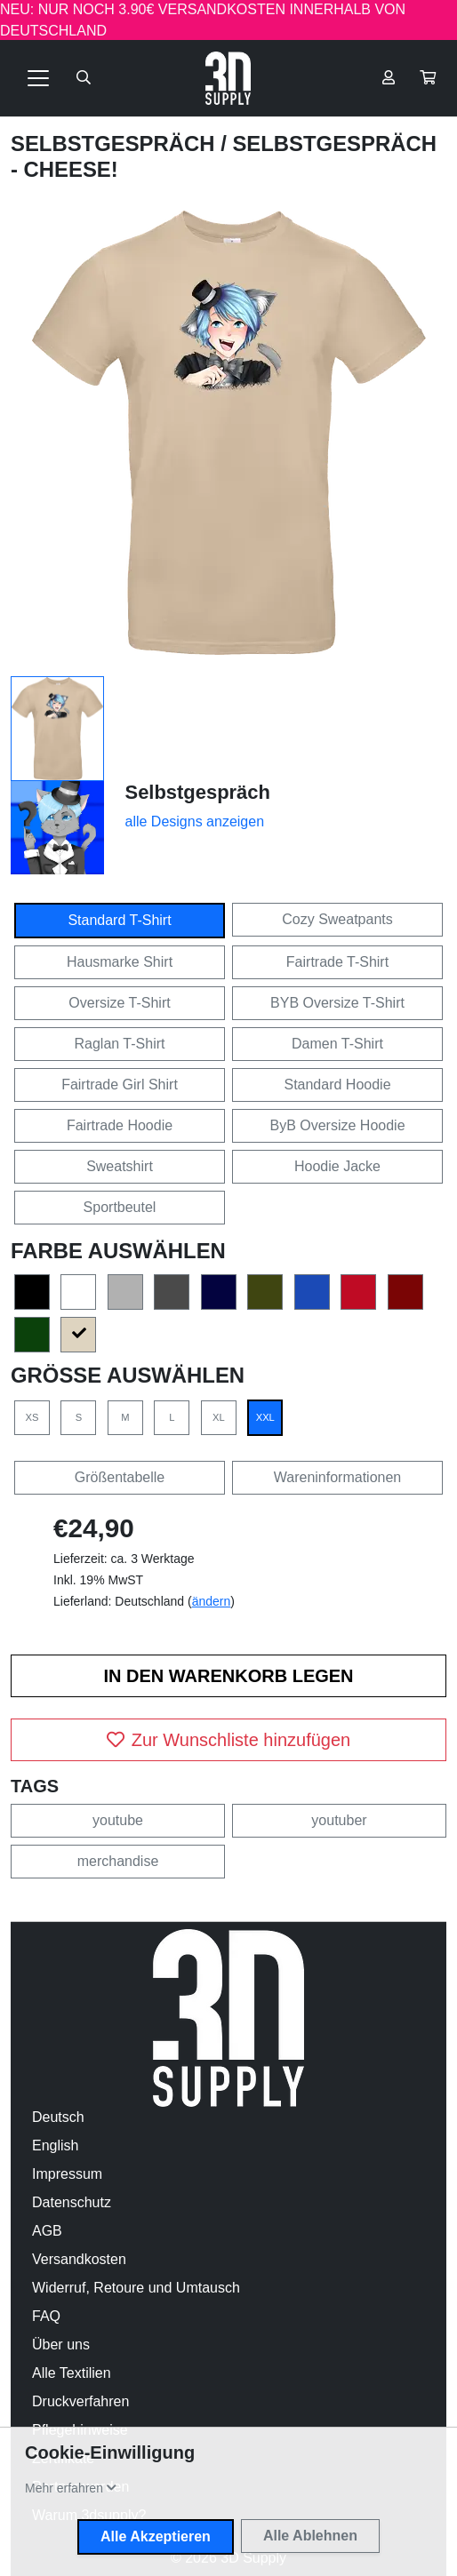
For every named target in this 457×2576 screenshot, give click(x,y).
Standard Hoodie (337, 1084)
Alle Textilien (71, 2373)
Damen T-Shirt (337, 1043)
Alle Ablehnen (310, 2535)
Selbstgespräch (115, 144)
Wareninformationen (337, 1477)
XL (218, 1417)
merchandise (118, 1861)
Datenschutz (71, 2202)
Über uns (61, 2344)
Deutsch (58, 2117)
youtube (117, 1820)
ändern (211, 1601)
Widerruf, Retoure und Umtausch (136, 2287)
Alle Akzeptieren (155, 2536)
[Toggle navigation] (38, 78)
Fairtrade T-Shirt (337, 961)
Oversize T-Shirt (119, 1002)
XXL (265, 1417)
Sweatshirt (119, 1166)
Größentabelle (119, 1477)
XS (32, 1417)
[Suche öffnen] (83, 78)
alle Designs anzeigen (195, 821)
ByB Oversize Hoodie (337, 1125)
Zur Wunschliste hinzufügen (228, 1740)
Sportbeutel (120, 1207)
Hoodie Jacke (337, 1166)
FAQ (46, 2316)
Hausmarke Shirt (119, 961)
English (55, 2145)
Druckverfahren (80, 2401)
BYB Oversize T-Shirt (337, 1002)
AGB (47, 2230)
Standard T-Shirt (119, 920)
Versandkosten (79, 2259)
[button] (427, 78)
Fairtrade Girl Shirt (119, 1084)
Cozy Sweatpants (337, 919)
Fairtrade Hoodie (119, 1125)
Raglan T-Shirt (120, 1043)
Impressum (67, 2173)
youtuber (338, 1820)
